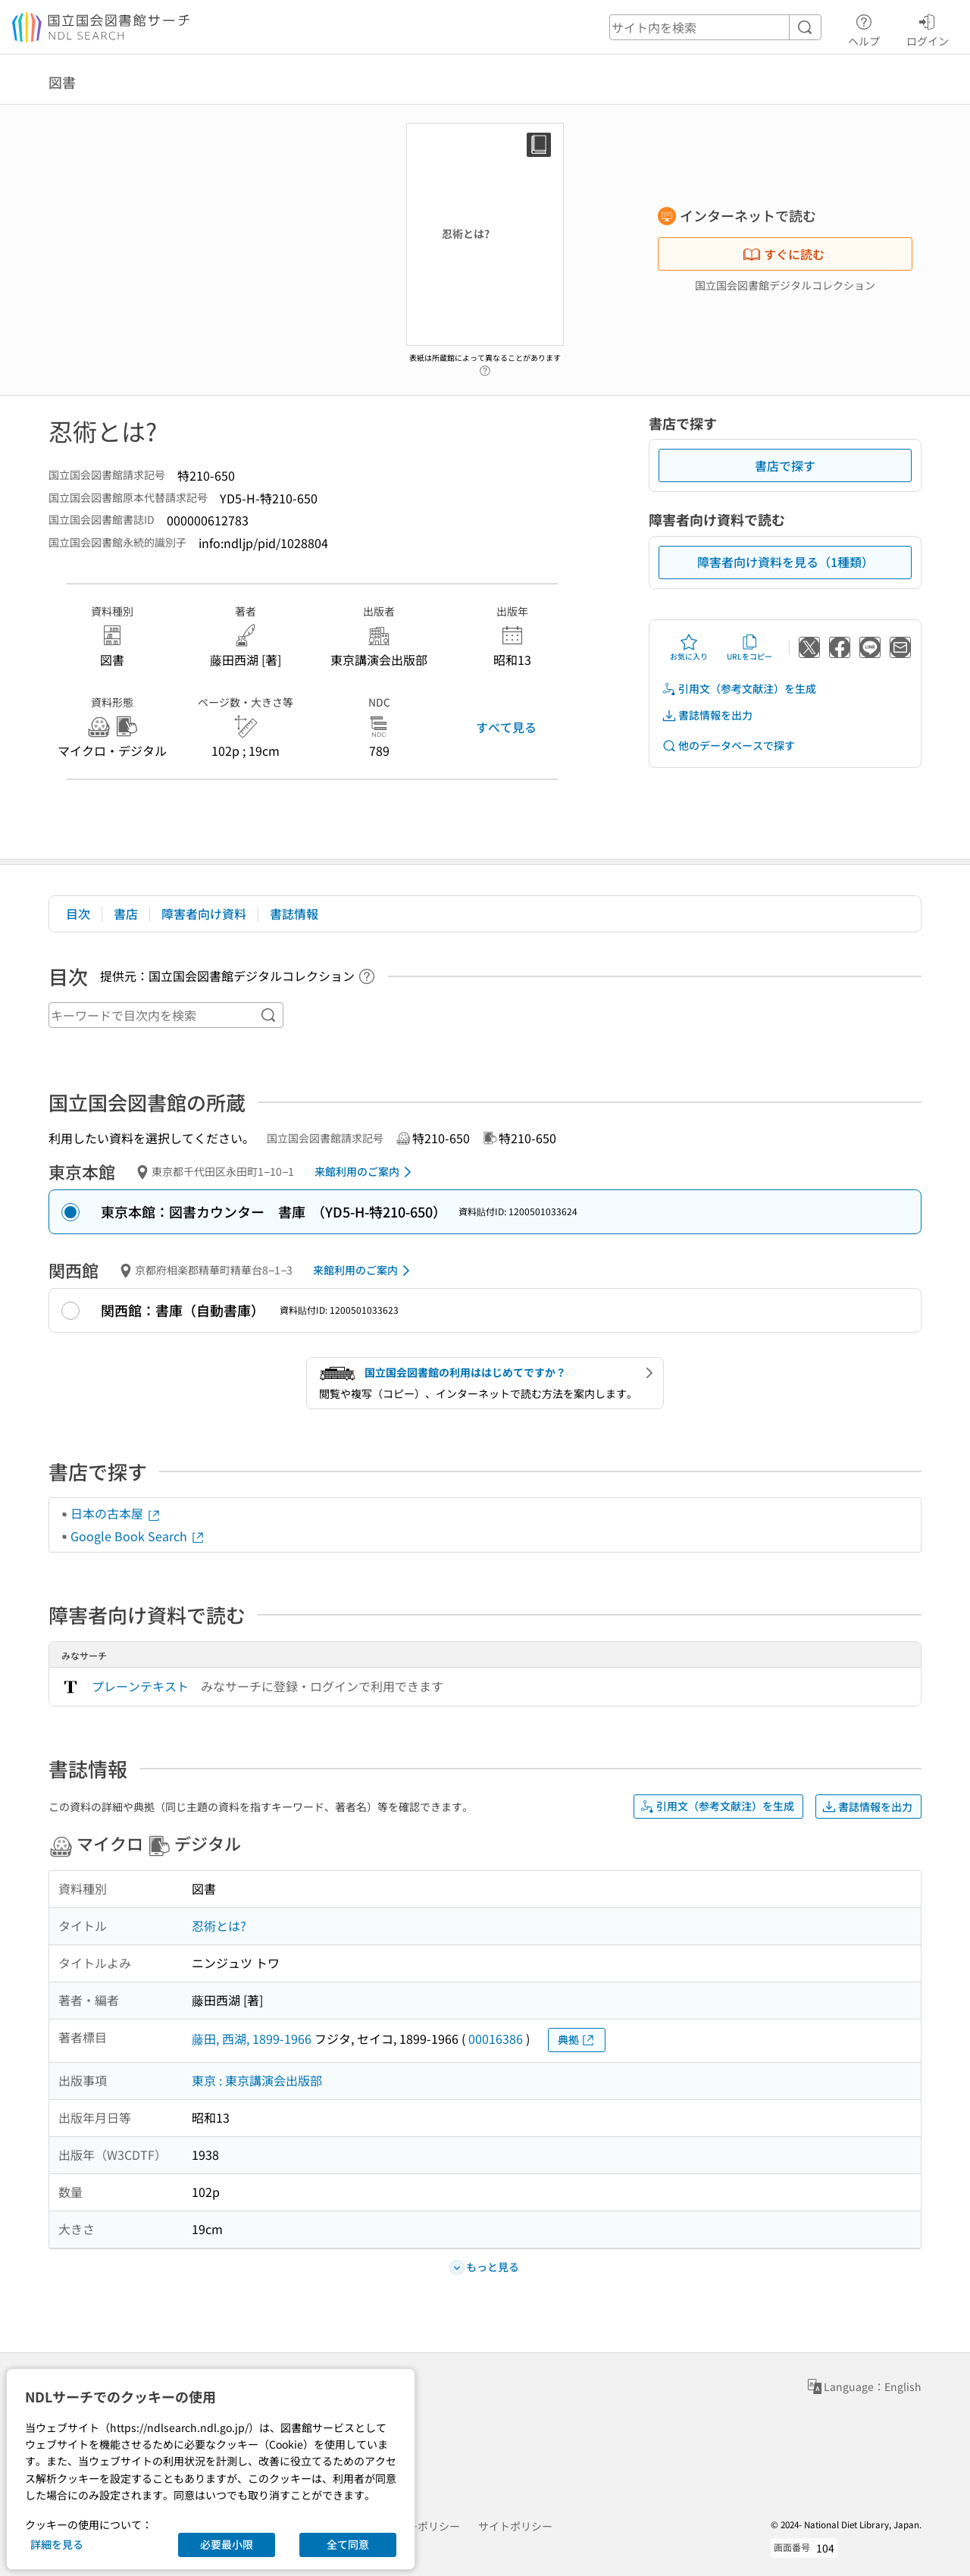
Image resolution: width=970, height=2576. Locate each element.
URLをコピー (749, 647)
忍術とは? (219, 1925)
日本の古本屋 (115, 1513)
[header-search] (715, 27)
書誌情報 (294, 913)
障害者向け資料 (203, 913)
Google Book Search (137, 1536)
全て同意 (348, 2544)
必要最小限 (226, 2544)
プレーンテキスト (140, 1686)
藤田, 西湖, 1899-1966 (251, 2038)
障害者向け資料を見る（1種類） (785, 562)
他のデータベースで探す (728, 746)
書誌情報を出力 (707, 715)
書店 (126, 913)
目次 (78, 913)
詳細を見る (56, 2544)
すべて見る (506, 727)
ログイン (927, 28)
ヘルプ (864, 28)
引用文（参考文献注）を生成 (739, 689)
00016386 (495, 2038)
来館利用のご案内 (365, 1172)
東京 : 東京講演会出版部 (257, 2080)
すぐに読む (783, 254)
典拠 (577, 2040)
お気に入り (689, 647)
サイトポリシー (515, 2526)
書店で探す (785, 465)
